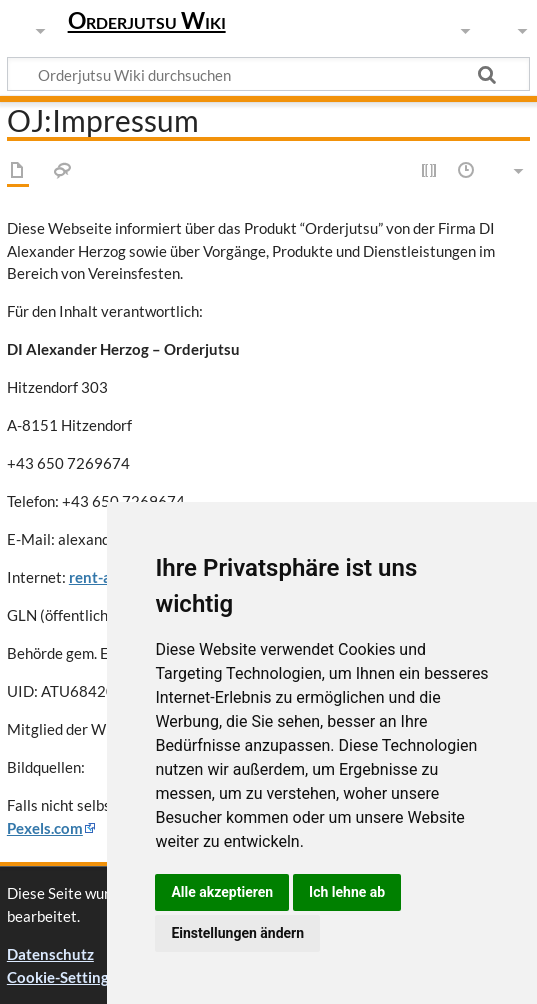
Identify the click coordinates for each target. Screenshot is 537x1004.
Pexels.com (45, 828)
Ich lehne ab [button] (347, 892)
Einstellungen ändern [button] (237, 933)
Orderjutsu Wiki (147, 20)
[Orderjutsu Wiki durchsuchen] (268, 74)
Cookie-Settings (61, 977)
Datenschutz (50, 954)
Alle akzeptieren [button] (222, 892)
